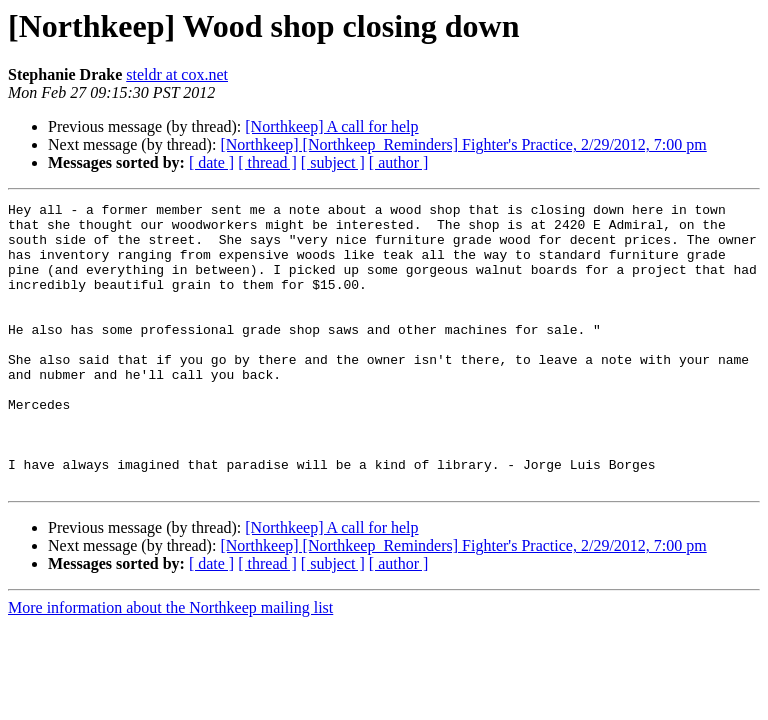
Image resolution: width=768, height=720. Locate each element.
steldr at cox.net (177, 74)
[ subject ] (333, 162)
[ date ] (211, 162)
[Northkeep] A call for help (331, 126)
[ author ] (399, 162)
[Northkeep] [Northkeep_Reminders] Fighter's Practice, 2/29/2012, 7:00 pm (463, 144)
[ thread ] (267, 162)
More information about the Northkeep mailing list (170, 664)
